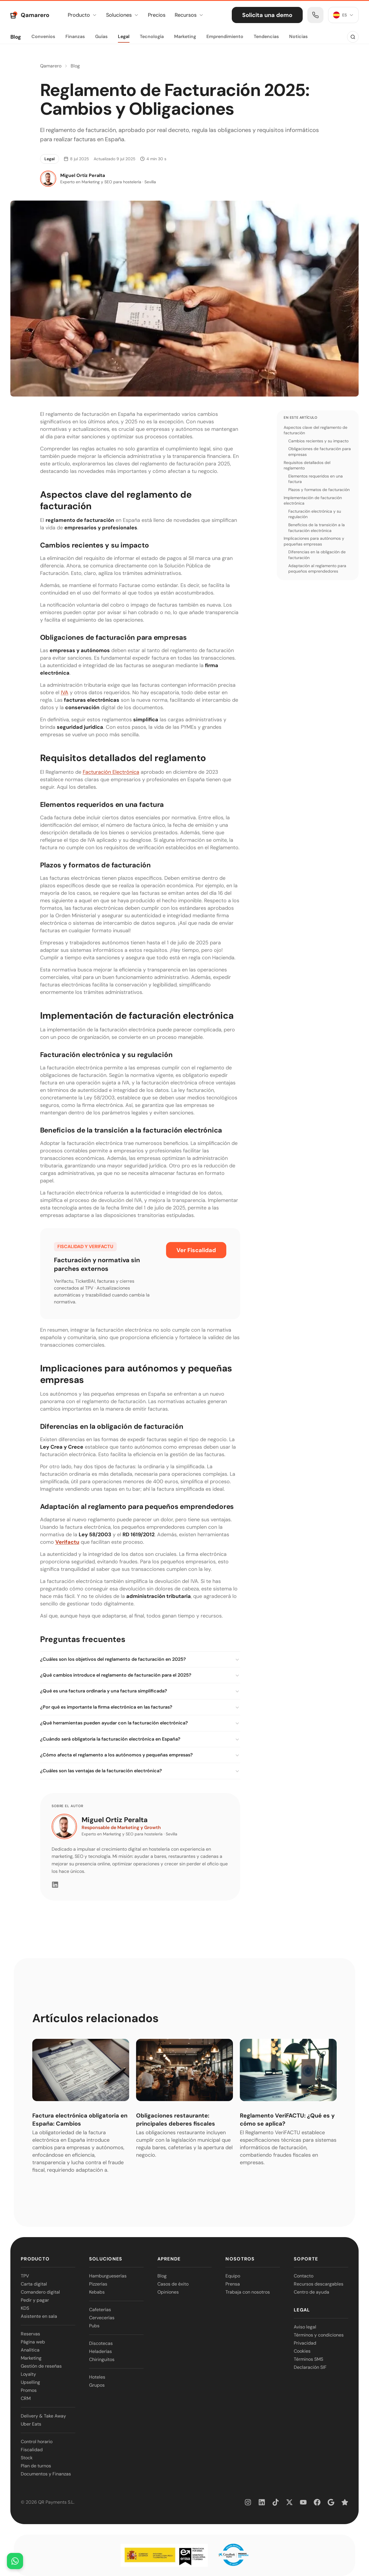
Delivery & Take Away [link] (43, 2416)
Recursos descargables (318, 2284)
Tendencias (266, 36)
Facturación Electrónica (111, 772)
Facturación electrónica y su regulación (314, 514)
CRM (26, 2398)
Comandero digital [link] (40, 2292)
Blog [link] (162, 2276)
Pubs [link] (94, 2326)
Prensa (232, 2284)
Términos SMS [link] (308, 2359)
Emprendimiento (224, 36)
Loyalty (28, 2374)
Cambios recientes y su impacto (318, 441)
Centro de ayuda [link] (311, 2292)
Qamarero (50, 66)
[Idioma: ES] (343, 15)
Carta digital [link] (34, 2284)
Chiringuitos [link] (101, 2359)
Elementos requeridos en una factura (315, 478)
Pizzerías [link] (98, 2284)
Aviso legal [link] (305, 2327)
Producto (82, 15)
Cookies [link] (302, 2351)
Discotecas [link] (101, 2343)
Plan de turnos (36, 2466)
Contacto (303, 2276)
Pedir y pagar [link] (35, 2300)
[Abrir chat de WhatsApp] (15, 2561)
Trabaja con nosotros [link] (247, 2292)
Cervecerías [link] (101, 2318)
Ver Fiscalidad (196, 1250)
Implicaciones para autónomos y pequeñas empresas (314, 541)
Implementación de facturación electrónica (313, 500)
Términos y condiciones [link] (319, 2335)
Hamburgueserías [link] (108, 2276)
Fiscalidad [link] (32, 2450)
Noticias (298, 36)
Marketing (185, 36)
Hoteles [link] (97, 2377)
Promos (29, 2390)
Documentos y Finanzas (46, 2474)
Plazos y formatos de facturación (319, 489)
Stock (27, 2458)
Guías (101, 36)
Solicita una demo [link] (267, 15)
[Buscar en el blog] (353, 37)
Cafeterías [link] (100, 2310)
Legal (123, 36)
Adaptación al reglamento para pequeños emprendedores (317, 568)
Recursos (189, 15)
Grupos (97, 2385)
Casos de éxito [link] (173, 2284)
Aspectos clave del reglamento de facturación (315, 430)
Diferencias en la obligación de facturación (317, 554)
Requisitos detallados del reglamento (307, 465)
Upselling (30, 2382)
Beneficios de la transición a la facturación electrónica (316, 527)
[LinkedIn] (55, 1884)
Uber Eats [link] (31, 2424)
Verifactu (67, 1542)
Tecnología (152, 36)
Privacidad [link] (305, 2343)
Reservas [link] (30, 2334)
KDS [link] (25, 2308)
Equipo (232, 2276)
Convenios (43, 36)
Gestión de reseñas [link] (41, 2366)
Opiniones (168, 2292)
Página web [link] (33, 2342)
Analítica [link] (30, 2350)
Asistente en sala (39, 2316)
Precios (156, 15)
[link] (315, 15)
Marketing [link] (31, 2358)
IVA (64, 692)
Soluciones (122, 15)
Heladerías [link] (100, 2351)
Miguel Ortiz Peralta (115, 1819)
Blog (15, 36)
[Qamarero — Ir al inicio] (29, 15)
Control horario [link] (36, 2442)
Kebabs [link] (97, 2292)
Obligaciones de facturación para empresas (319, 451)
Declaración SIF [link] (310, 2367)
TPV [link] (25, 2276)
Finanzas (75, 36)
